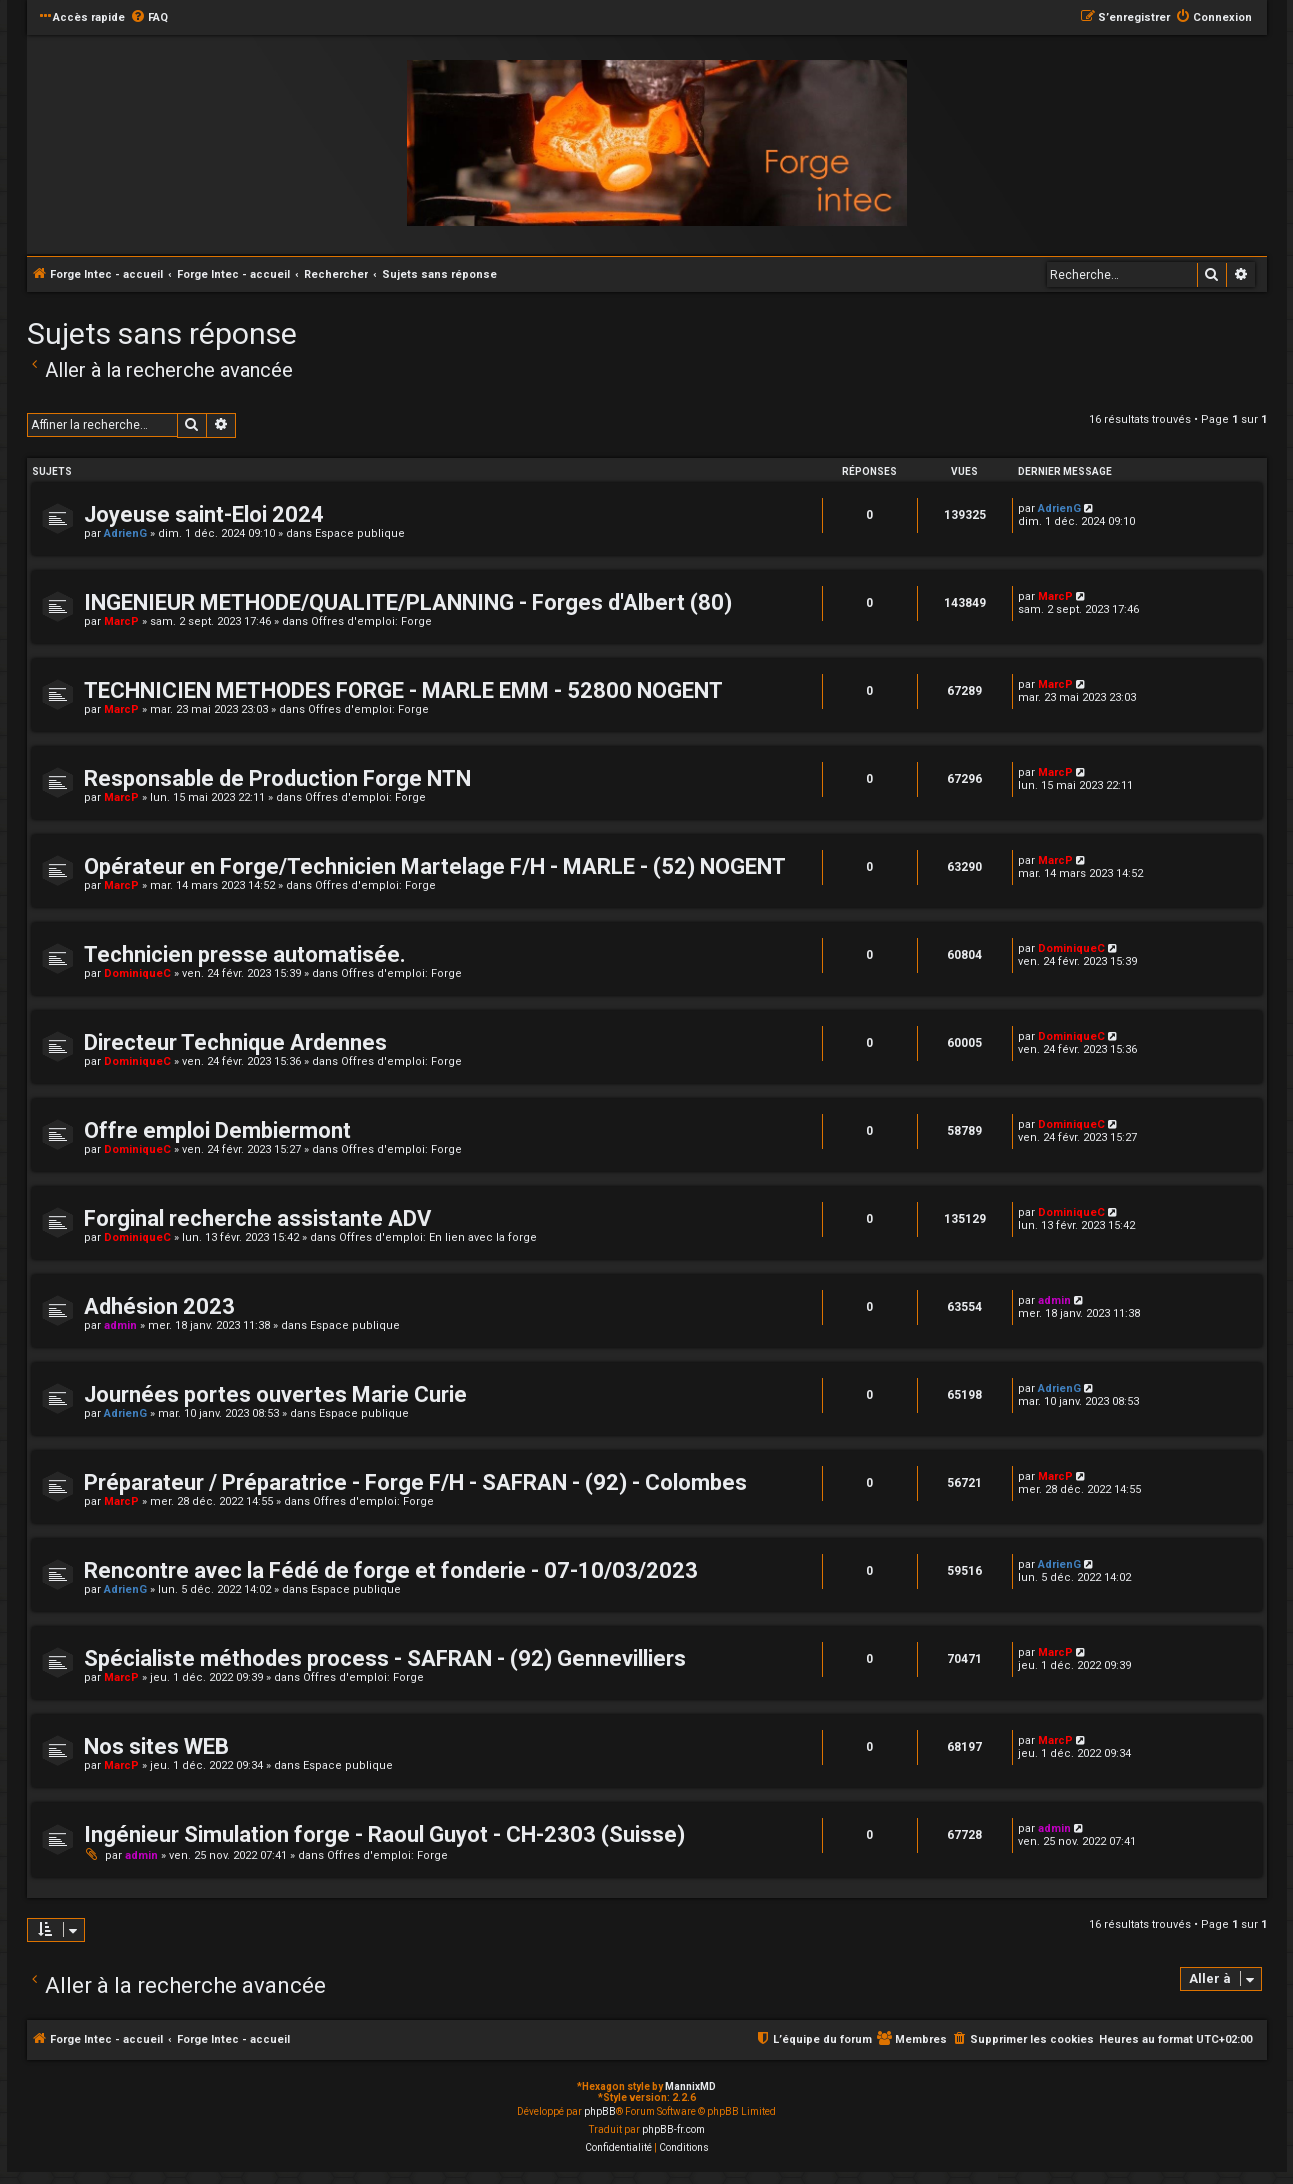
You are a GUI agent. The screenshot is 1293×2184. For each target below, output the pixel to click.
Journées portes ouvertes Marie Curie (275, 1394)
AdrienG (125, 533)
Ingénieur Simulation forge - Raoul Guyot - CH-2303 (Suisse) (384, 1834)
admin (120, 1325)
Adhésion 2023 (159, 1306)
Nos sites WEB (156, 1746)
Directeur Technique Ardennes (235, 1042)
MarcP (121, 621)
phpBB (600, 2111)
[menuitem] (149, 18)
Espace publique (360, 533)
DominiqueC (137, 973)
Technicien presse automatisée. (245, 954)
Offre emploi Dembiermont (217, 1130)
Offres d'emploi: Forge (371, 621)
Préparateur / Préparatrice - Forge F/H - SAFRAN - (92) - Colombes (415, 1482)
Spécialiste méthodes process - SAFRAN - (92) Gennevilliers (385, 1658)
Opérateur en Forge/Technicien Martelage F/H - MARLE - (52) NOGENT (435, 866)
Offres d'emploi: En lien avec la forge (438, 1237)
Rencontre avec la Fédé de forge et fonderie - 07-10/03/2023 (391, 1570)
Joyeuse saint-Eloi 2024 (204, 514)
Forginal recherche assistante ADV (257, 1218)
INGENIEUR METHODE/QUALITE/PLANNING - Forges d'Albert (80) (408, 602)
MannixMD (690, 2086)
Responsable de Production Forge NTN (277, 778)
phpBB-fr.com (673, 2129)
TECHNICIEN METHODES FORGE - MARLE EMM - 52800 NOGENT (403, 690)
